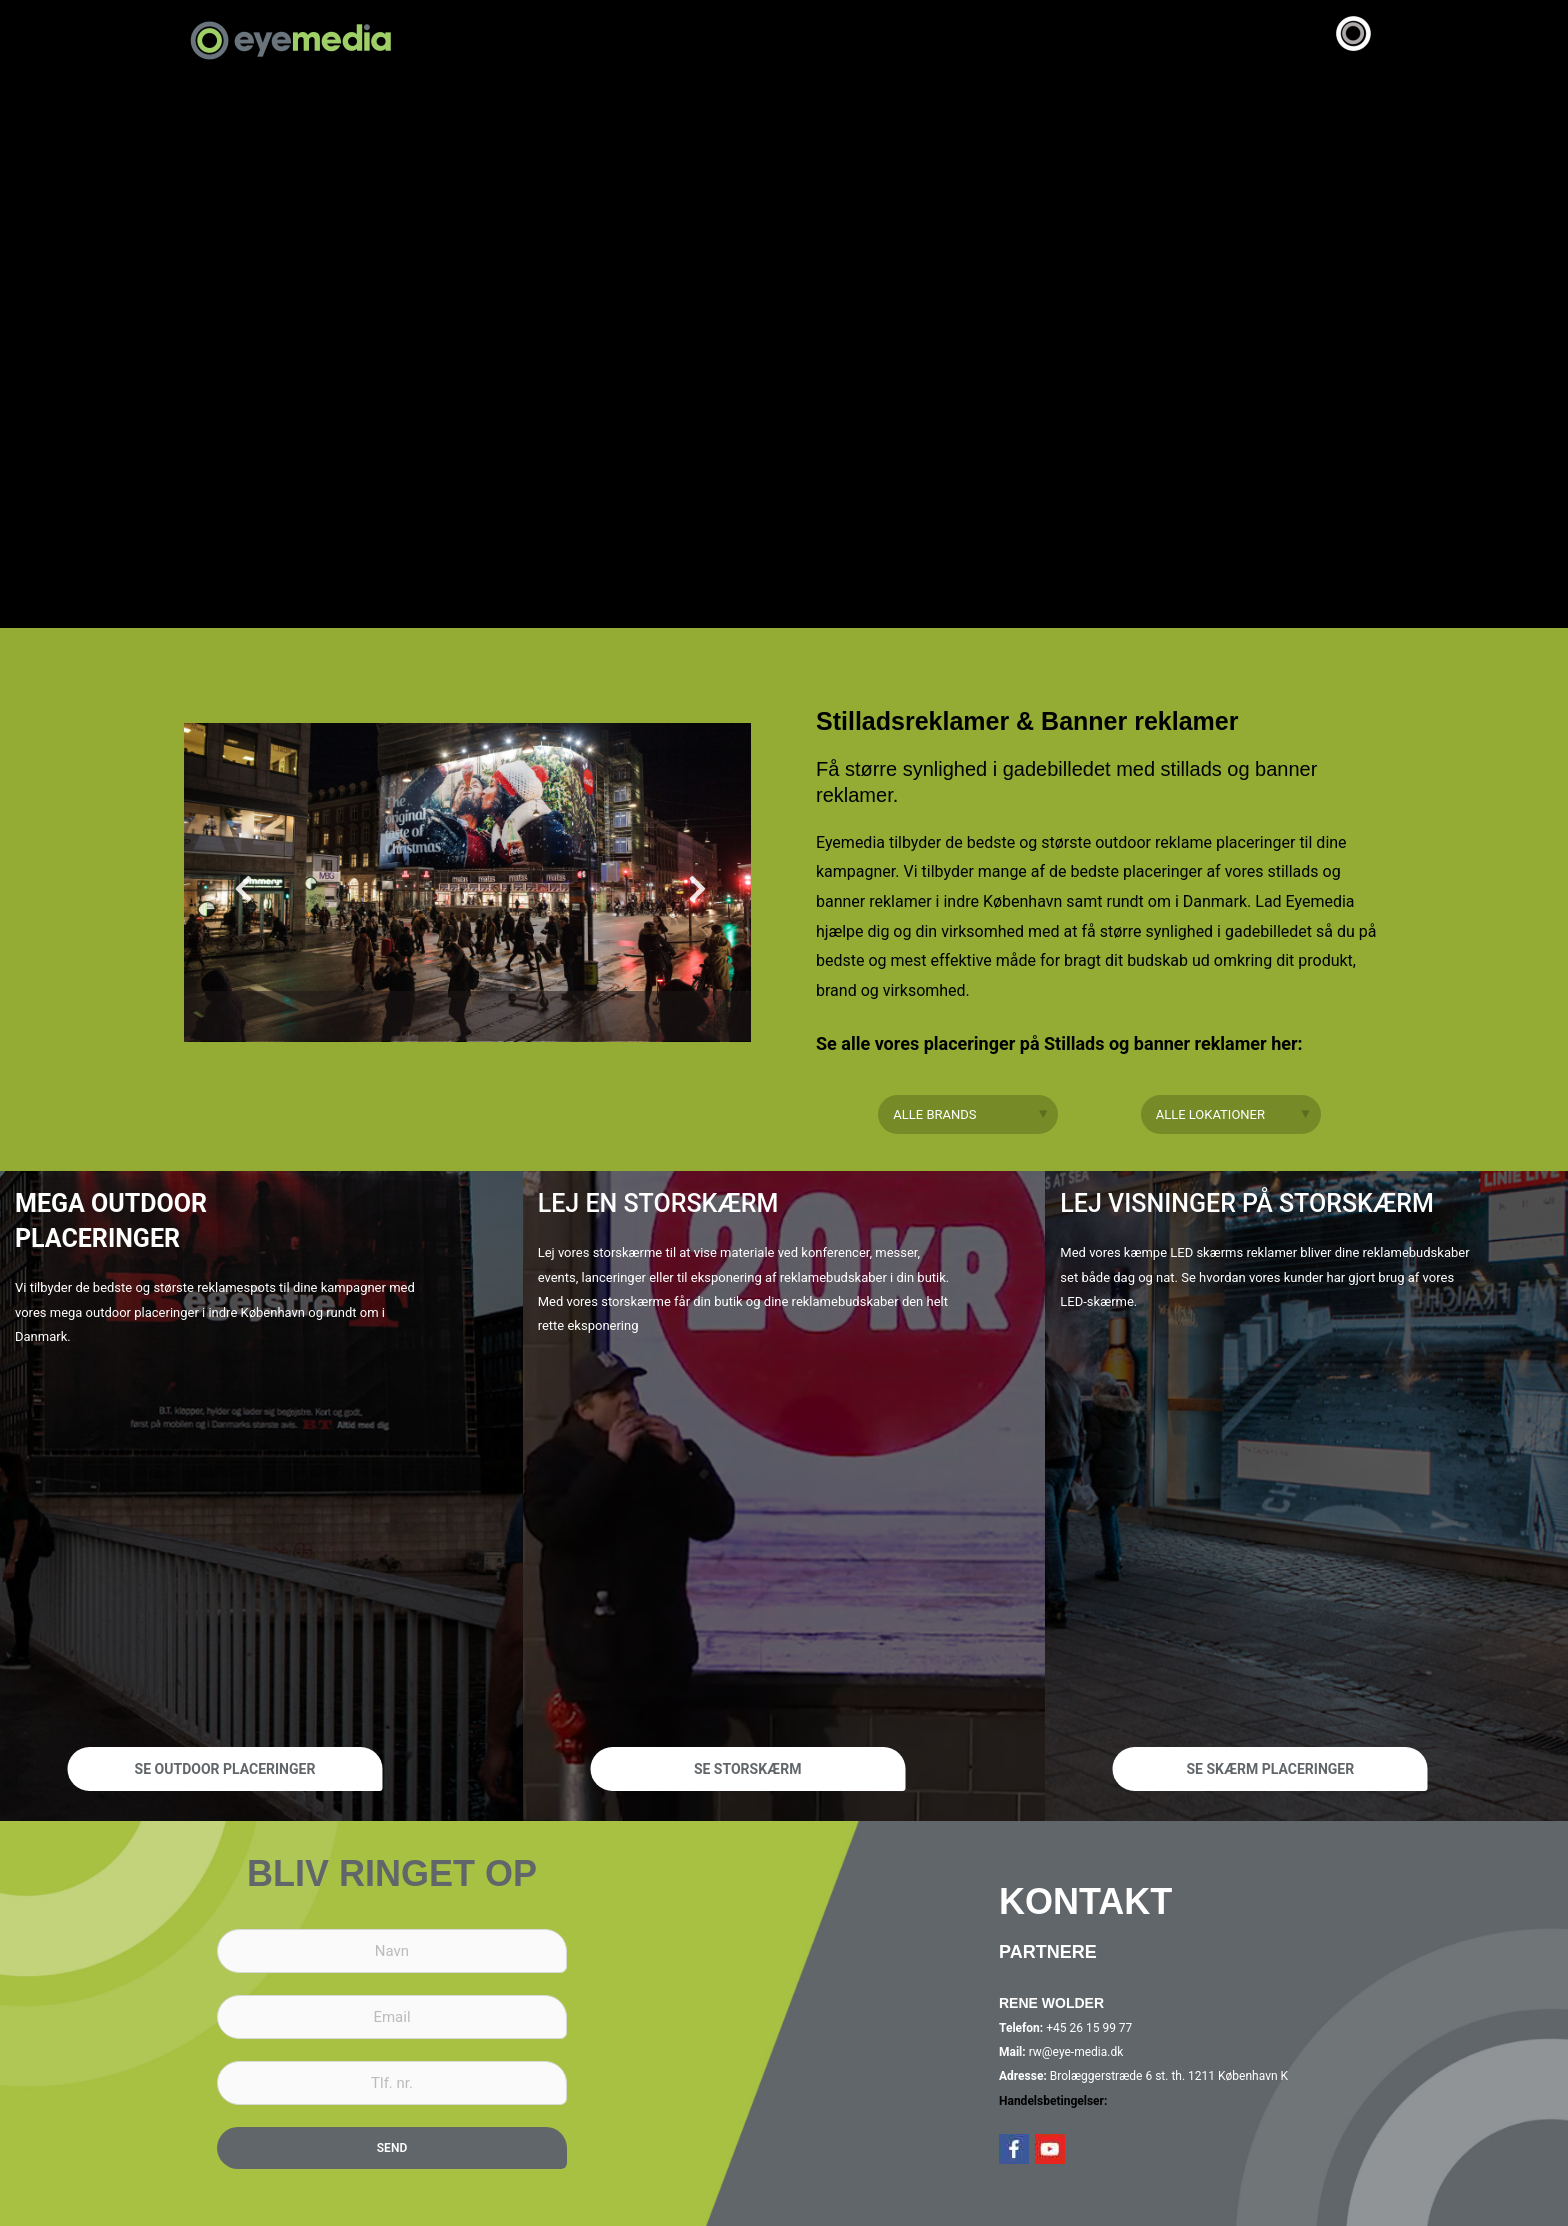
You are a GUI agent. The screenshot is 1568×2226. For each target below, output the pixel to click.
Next (688, 895)
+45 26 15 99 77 (1087, 2028)
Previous (234, 895)
